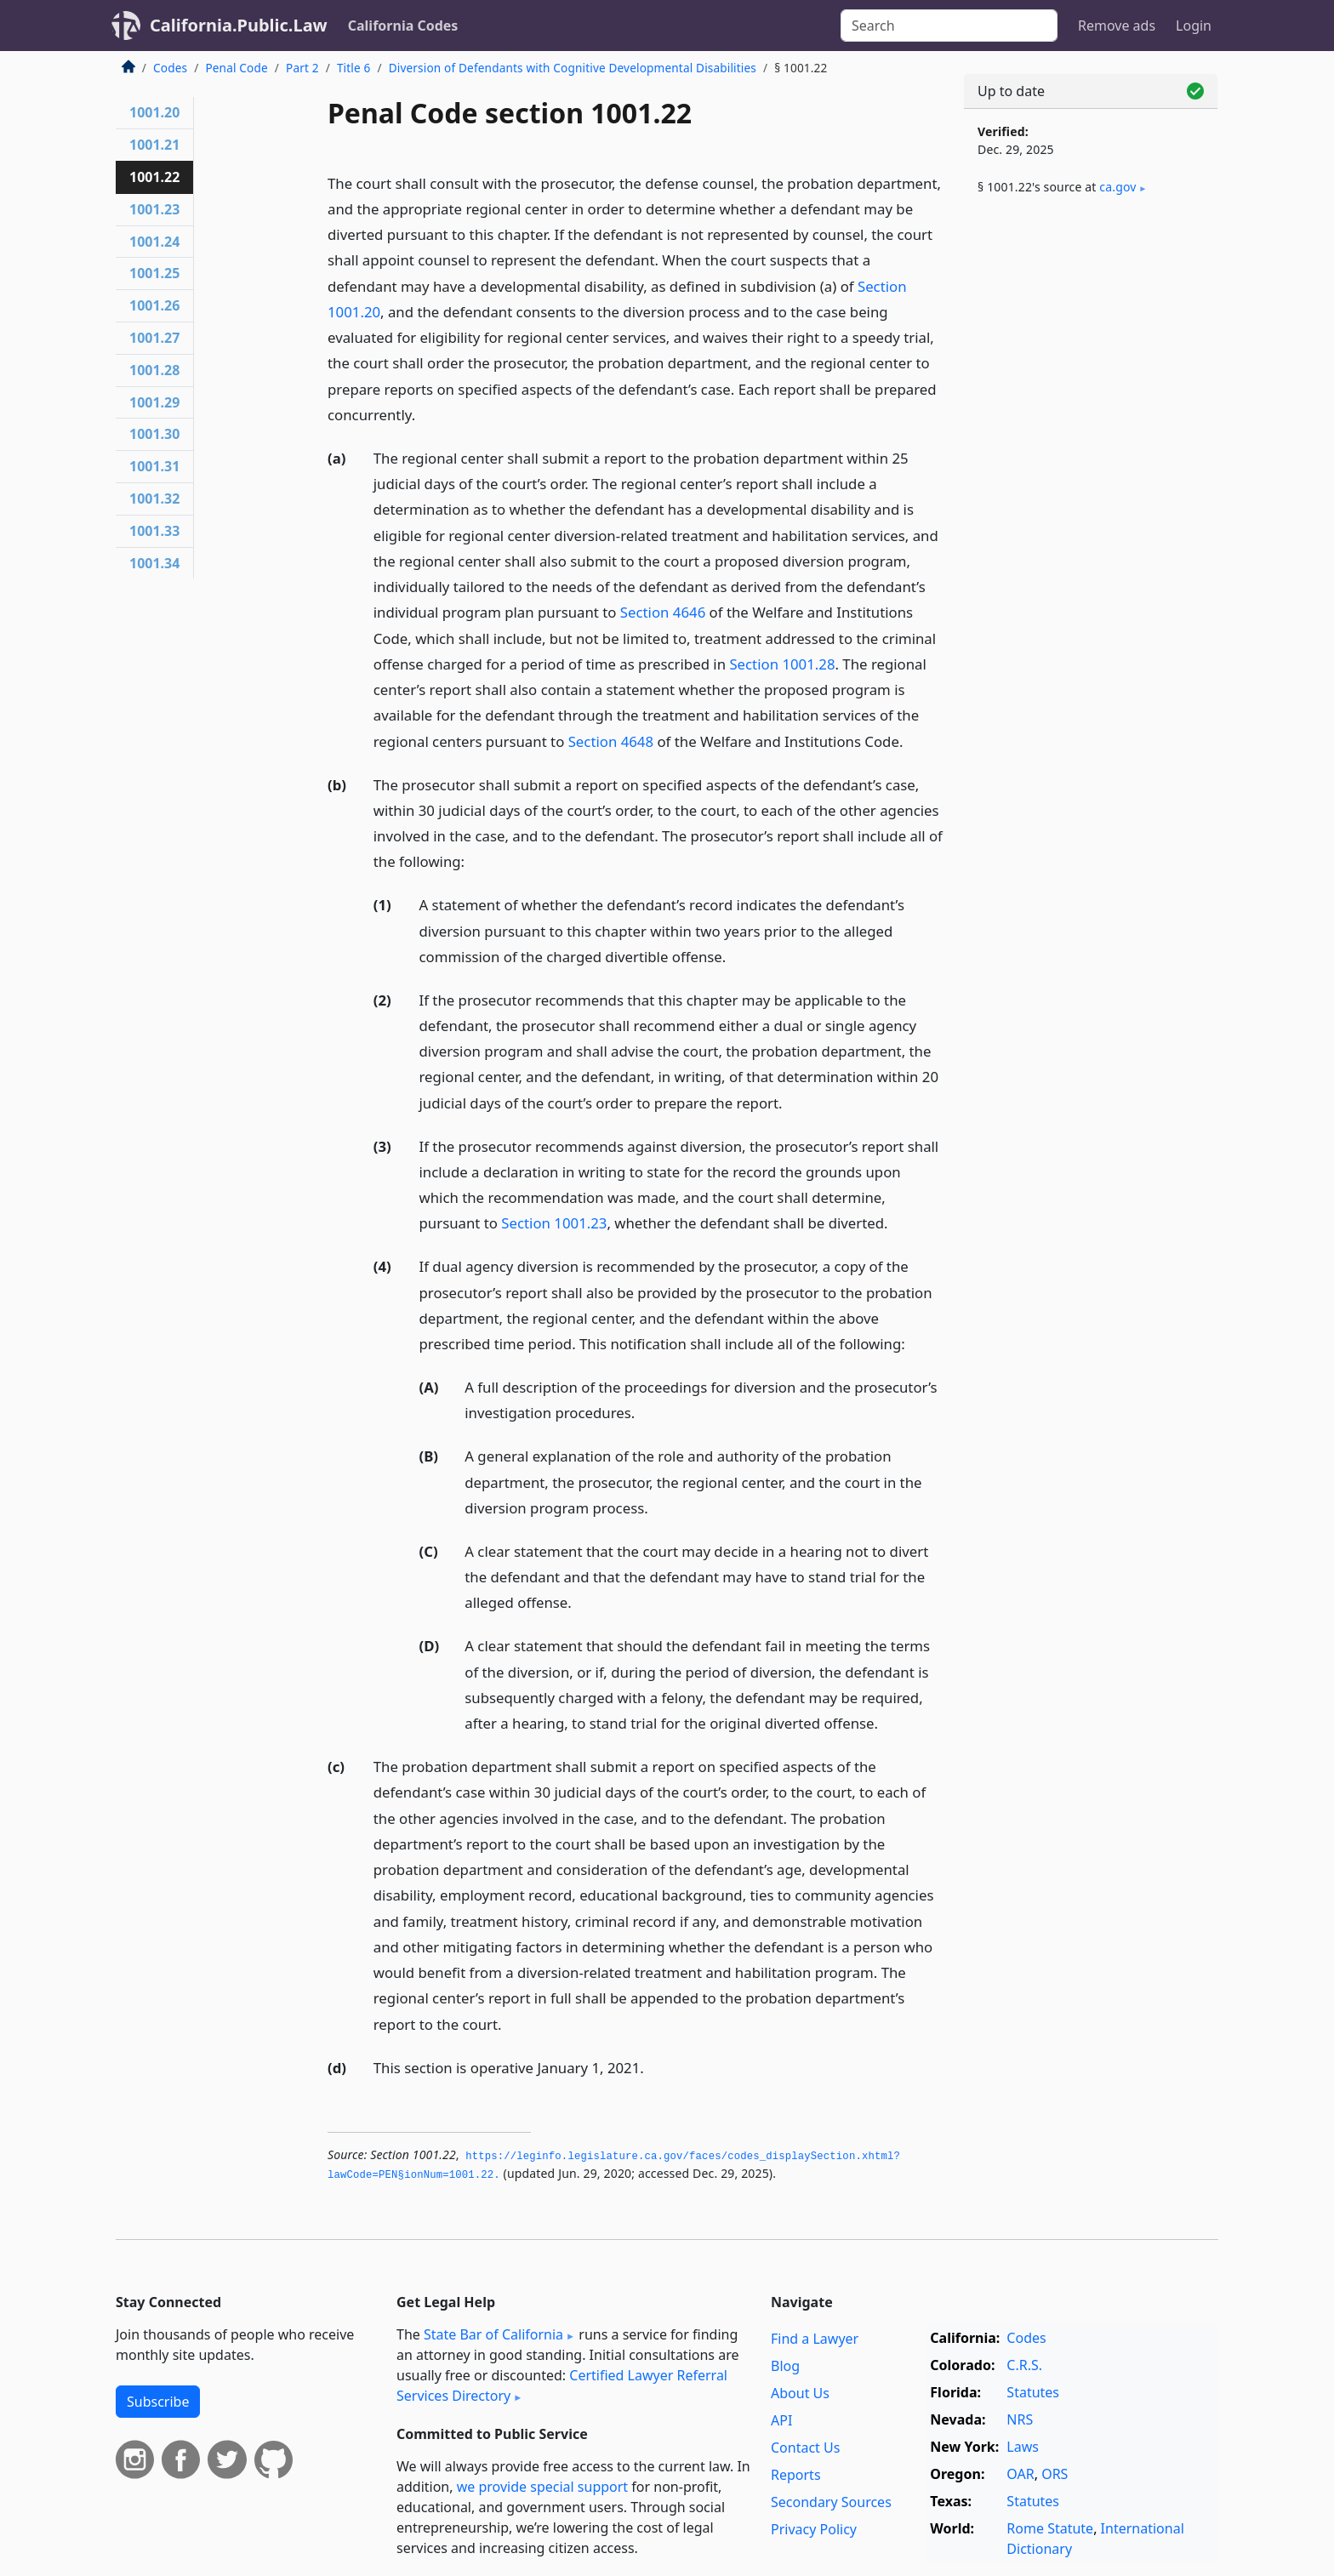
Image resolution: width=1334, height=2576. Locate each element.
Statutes (1032, 2392)
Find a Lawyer (814, 2338)
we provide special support (542, 2486)
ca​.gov (1117, 187)
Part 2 (302, 68)
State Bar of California (493, 2334)
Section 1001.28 (782, 664)
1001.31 (154, 466)
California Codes (403, 25)
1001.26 (154, 305)
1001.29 (154, 402)
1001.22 (154, 177)
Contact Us (805, 2447)
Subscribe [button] (158, 2401)
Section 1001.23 (554, 1223)
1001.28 (154, 370)
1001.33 (154, 530)
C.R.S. (1024, 2365)
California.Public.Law (239, 25)
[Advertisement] (1090, 491)
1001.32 (154, 498)
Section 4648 (610, 741)
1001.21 (154, 144)
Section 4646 (662, 612)
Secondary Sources (831, 2502)
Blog (785, 2366)
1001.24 (154, 241)
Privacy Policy (814, 2529)
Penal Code (236, 68)
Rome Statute (1049, 2528)
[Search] (949, 25)
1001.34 (154, 563)
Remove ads (1116, 25)
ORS (1054, 2474)
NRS (1019, 2419)
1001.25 (154, 273)
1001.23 (154, 209)
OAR (1020, 2474)
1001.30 (154, 434)
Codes (170, 68)
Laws (1022, 2446)
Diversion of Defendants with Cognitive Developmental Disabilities (572, 68)
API (781, 2420)
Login (1193, 25)
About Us (800, 2393)
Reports (796, 2474)
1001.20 (154, 112)
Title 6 (354, 68)
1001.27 (154, 337)
